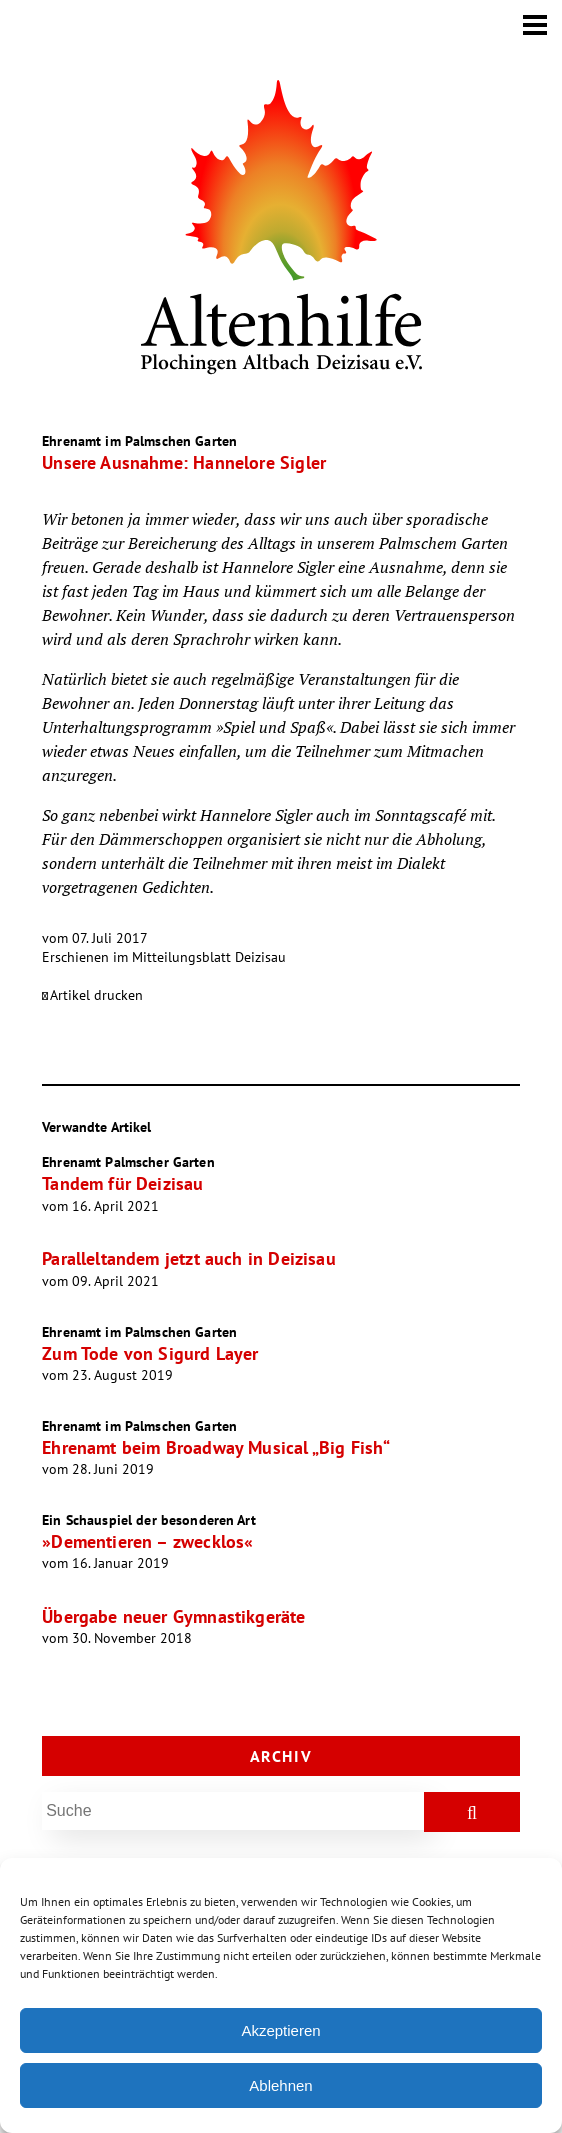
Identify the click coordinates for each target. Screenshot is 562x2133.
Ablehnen (280, 2085)
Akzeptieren (280, 2030)
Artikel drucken (96, 995)
